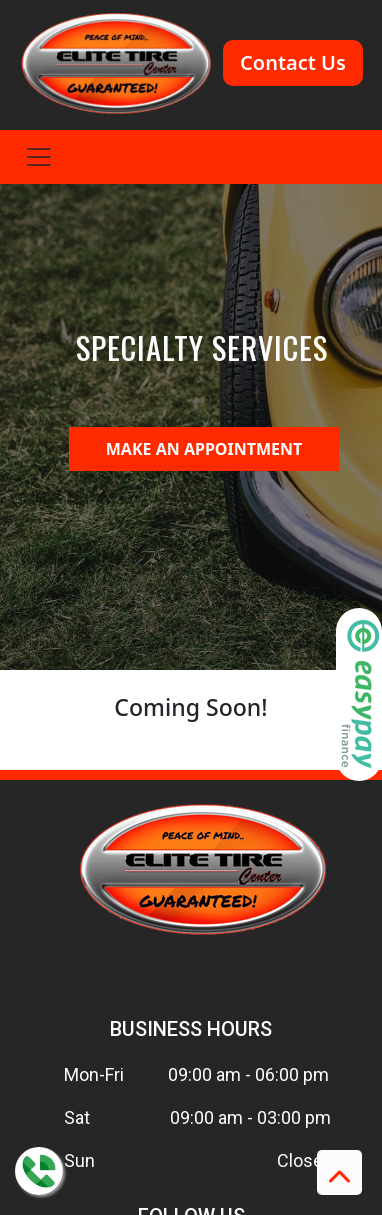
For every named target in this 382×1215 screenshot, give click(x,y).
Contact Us (293, 62)
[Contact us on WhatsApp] (39, 1171)
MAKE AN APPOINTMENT (204, 449)
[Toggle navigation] (39, 157)
